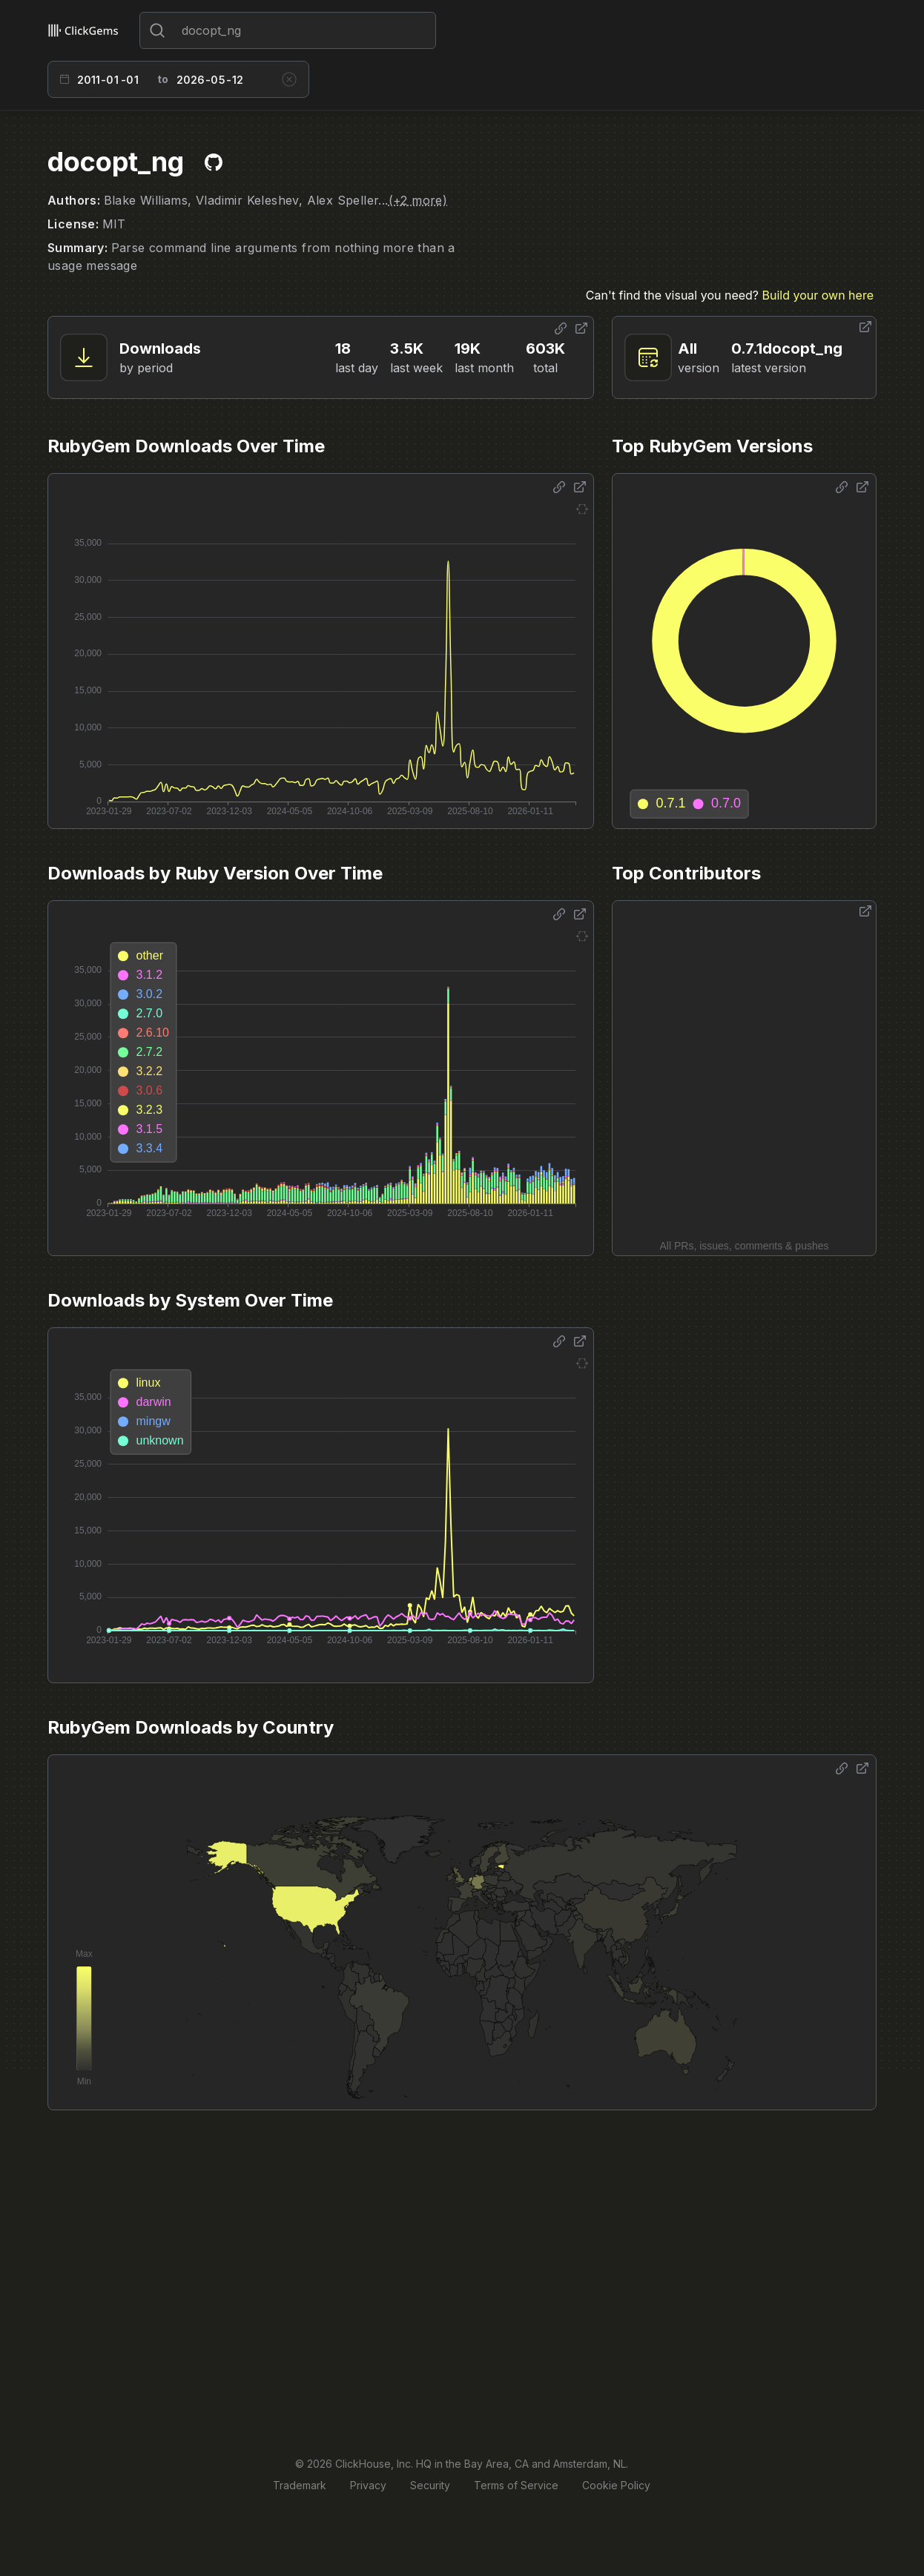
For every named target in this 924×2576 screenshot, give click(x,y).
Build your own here (818, 295)
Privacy (368, 2485)
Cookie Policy (616, 2485)
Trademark (299, 2485)
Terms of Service (516, 2485)
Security (430, 2485)
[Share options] (560, 328)
